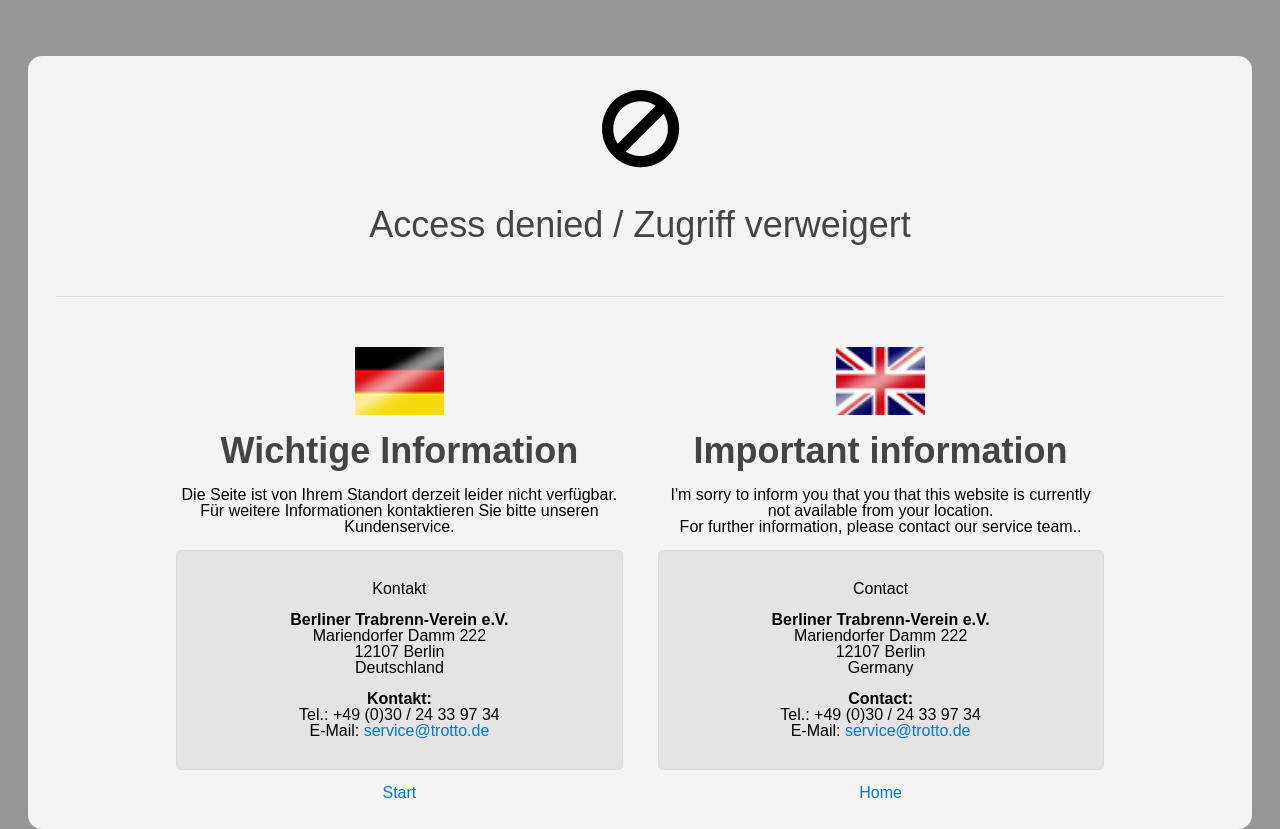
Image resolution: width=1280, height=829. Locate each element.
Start (400, 792)
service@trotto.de (427, 730)
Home (880, 792)
